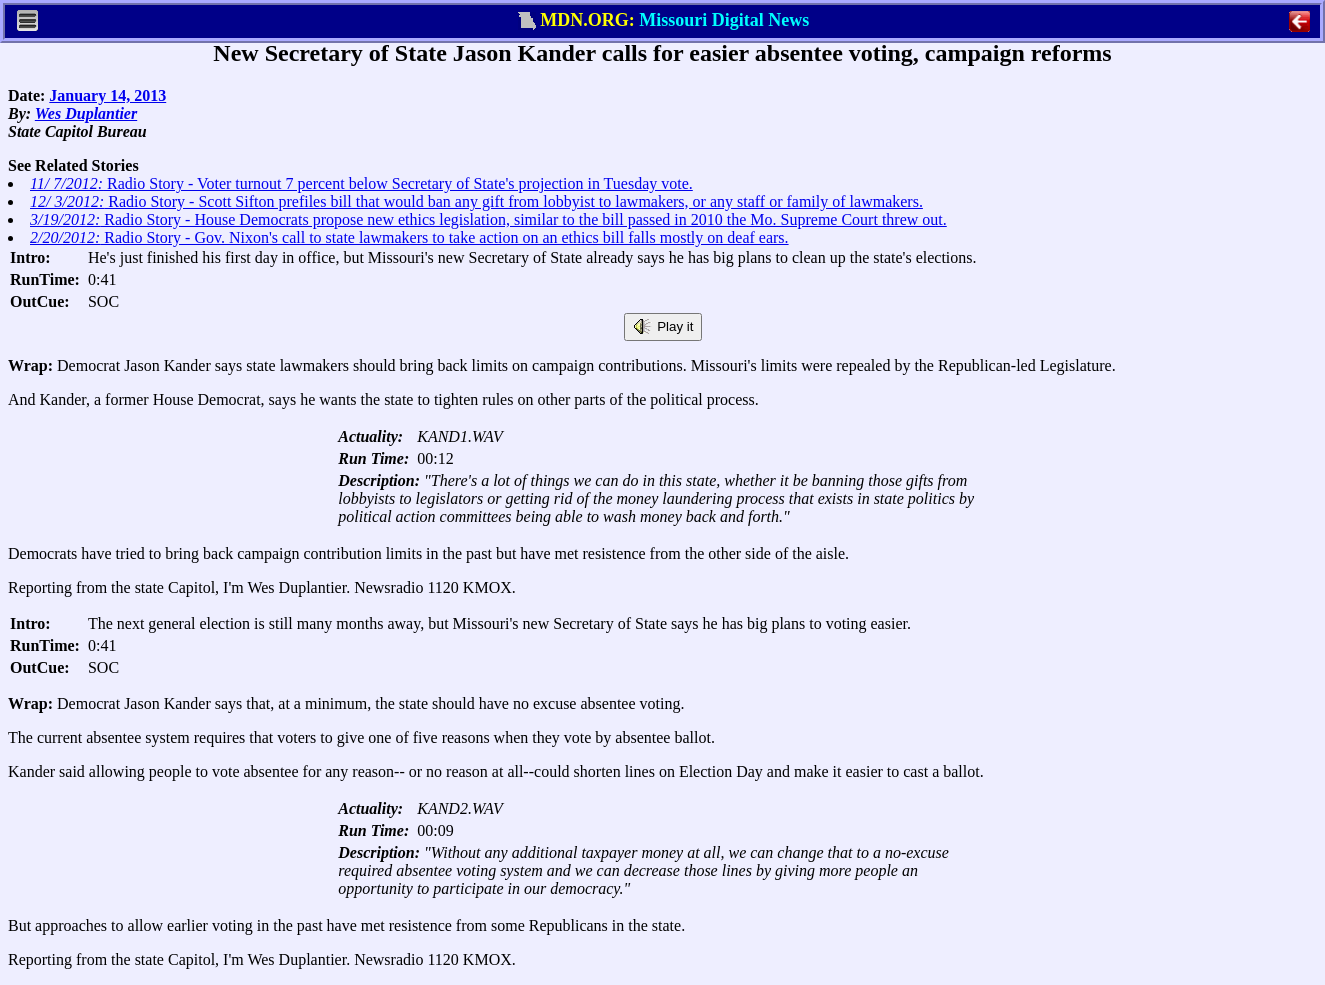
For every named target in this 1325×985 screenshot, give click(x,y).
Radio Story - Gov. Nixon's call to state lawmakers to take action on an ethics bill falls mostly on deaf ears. (409, 237)
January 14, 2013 (107, 95)
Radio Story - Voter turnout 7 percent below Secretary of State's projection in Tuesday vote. (361, 183)
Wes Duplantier (86, 113)
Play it (663, 327)
